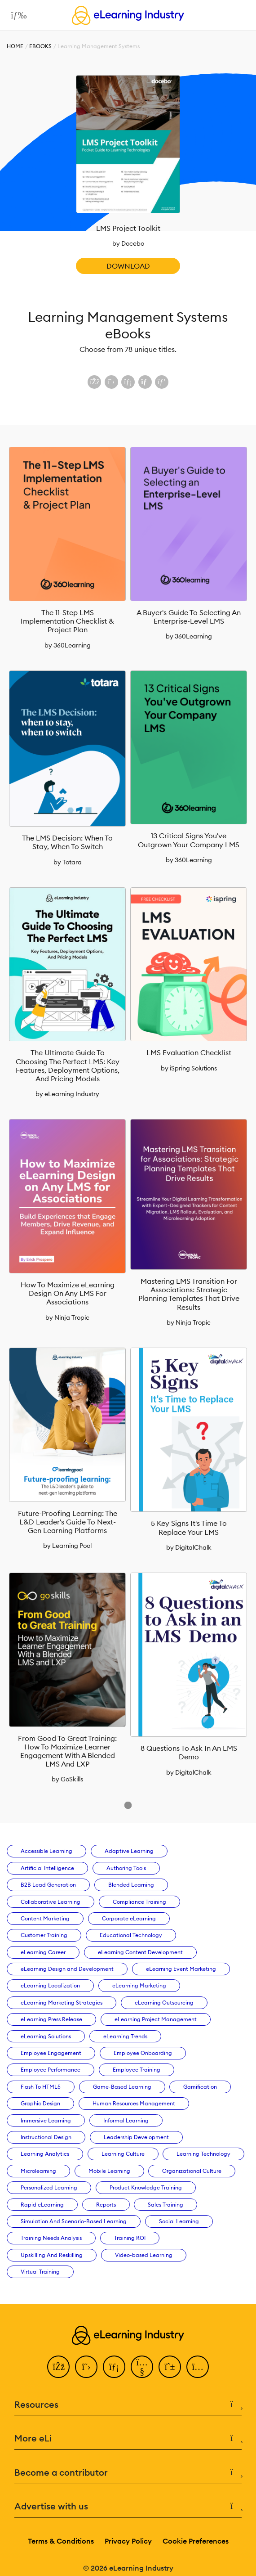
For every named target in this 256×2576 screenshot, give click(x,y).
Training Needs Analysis (51, 2237)
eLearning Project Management (156, 2019)
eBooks (40, 46)
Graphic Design (40, 2103)
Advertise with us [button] (128, 2506)
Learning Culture (123, 2153)
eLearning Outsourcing (164, 2002)
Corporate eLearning (129, 1918)
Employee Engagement (51, 2053)
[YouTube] (142, 2367)
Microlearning (38, 2170)
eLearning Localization (50, 1985)
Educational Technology (131, 1935)
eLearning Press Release (51, 2019)
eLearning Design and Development (67, 1968)
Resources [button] (128, 2405)
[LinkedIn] (114, 2367)
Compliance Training (139, 1901)
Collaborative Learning (50, 1901)
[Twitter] (86, 2367)
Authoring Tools (126, 1868)
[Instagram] (197, 2367)
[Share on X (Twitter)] (111, 382)
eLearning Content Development (140, 1952)
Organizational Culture (191, 2170)
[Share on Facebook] (94, 382)
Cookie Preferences (196, 2540)
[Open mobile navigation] (16, 15)
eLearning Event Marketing (181, 1968)
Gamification (200, 2086)
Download (128, 265)
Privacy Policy (128, 2540)
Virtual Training (40, 2271)
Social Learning (179, 2221)
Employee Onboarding (143, 2053)
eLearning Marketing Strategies (61, 2002)
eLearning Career (43, 1952)
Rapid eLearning (42, 2204)
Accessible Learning (46, 1851)
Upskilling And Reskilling (52, 2255)
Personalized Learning (49, 2187)
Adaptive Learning (129, 1851)
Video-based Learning (143, 2255)
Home (15, 46)
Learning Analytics (45, 2153)
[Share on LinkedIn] (128, 382)
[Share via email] (145, 382)
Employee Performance (50, 2069)
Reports (106, 2204)
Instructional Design (46, 2137)
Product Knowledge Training (146, 2187)
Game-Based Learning (122, 2086)
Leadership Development (136, 2137)
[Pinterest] (170, 2367)
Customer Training (44, 1935)
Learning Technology (203, 2153)
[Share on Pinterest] (161, 382)
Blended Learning (131, 1884)
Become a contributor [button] (128, 2473)
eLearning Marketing (139, 1985)
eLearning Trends (125, 2036)
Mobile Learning (109, 2170)
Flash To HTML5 (41, 2086)
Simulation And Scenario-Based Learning (74, 2221)
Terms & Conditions (61, 2540)
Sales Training (165, 2204)
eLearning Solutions (46, 2036)
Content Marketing (45, 1918)
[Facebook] (58, 2367)
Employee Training (136, 2069)
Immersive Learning (46, 2120)
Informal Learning (126, 2120)
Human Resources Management (134, 2103)
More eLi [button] (128, 2438)
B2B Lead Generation (48, 1884)
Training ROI (130, 2237)
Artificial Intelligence (47, 1868)
